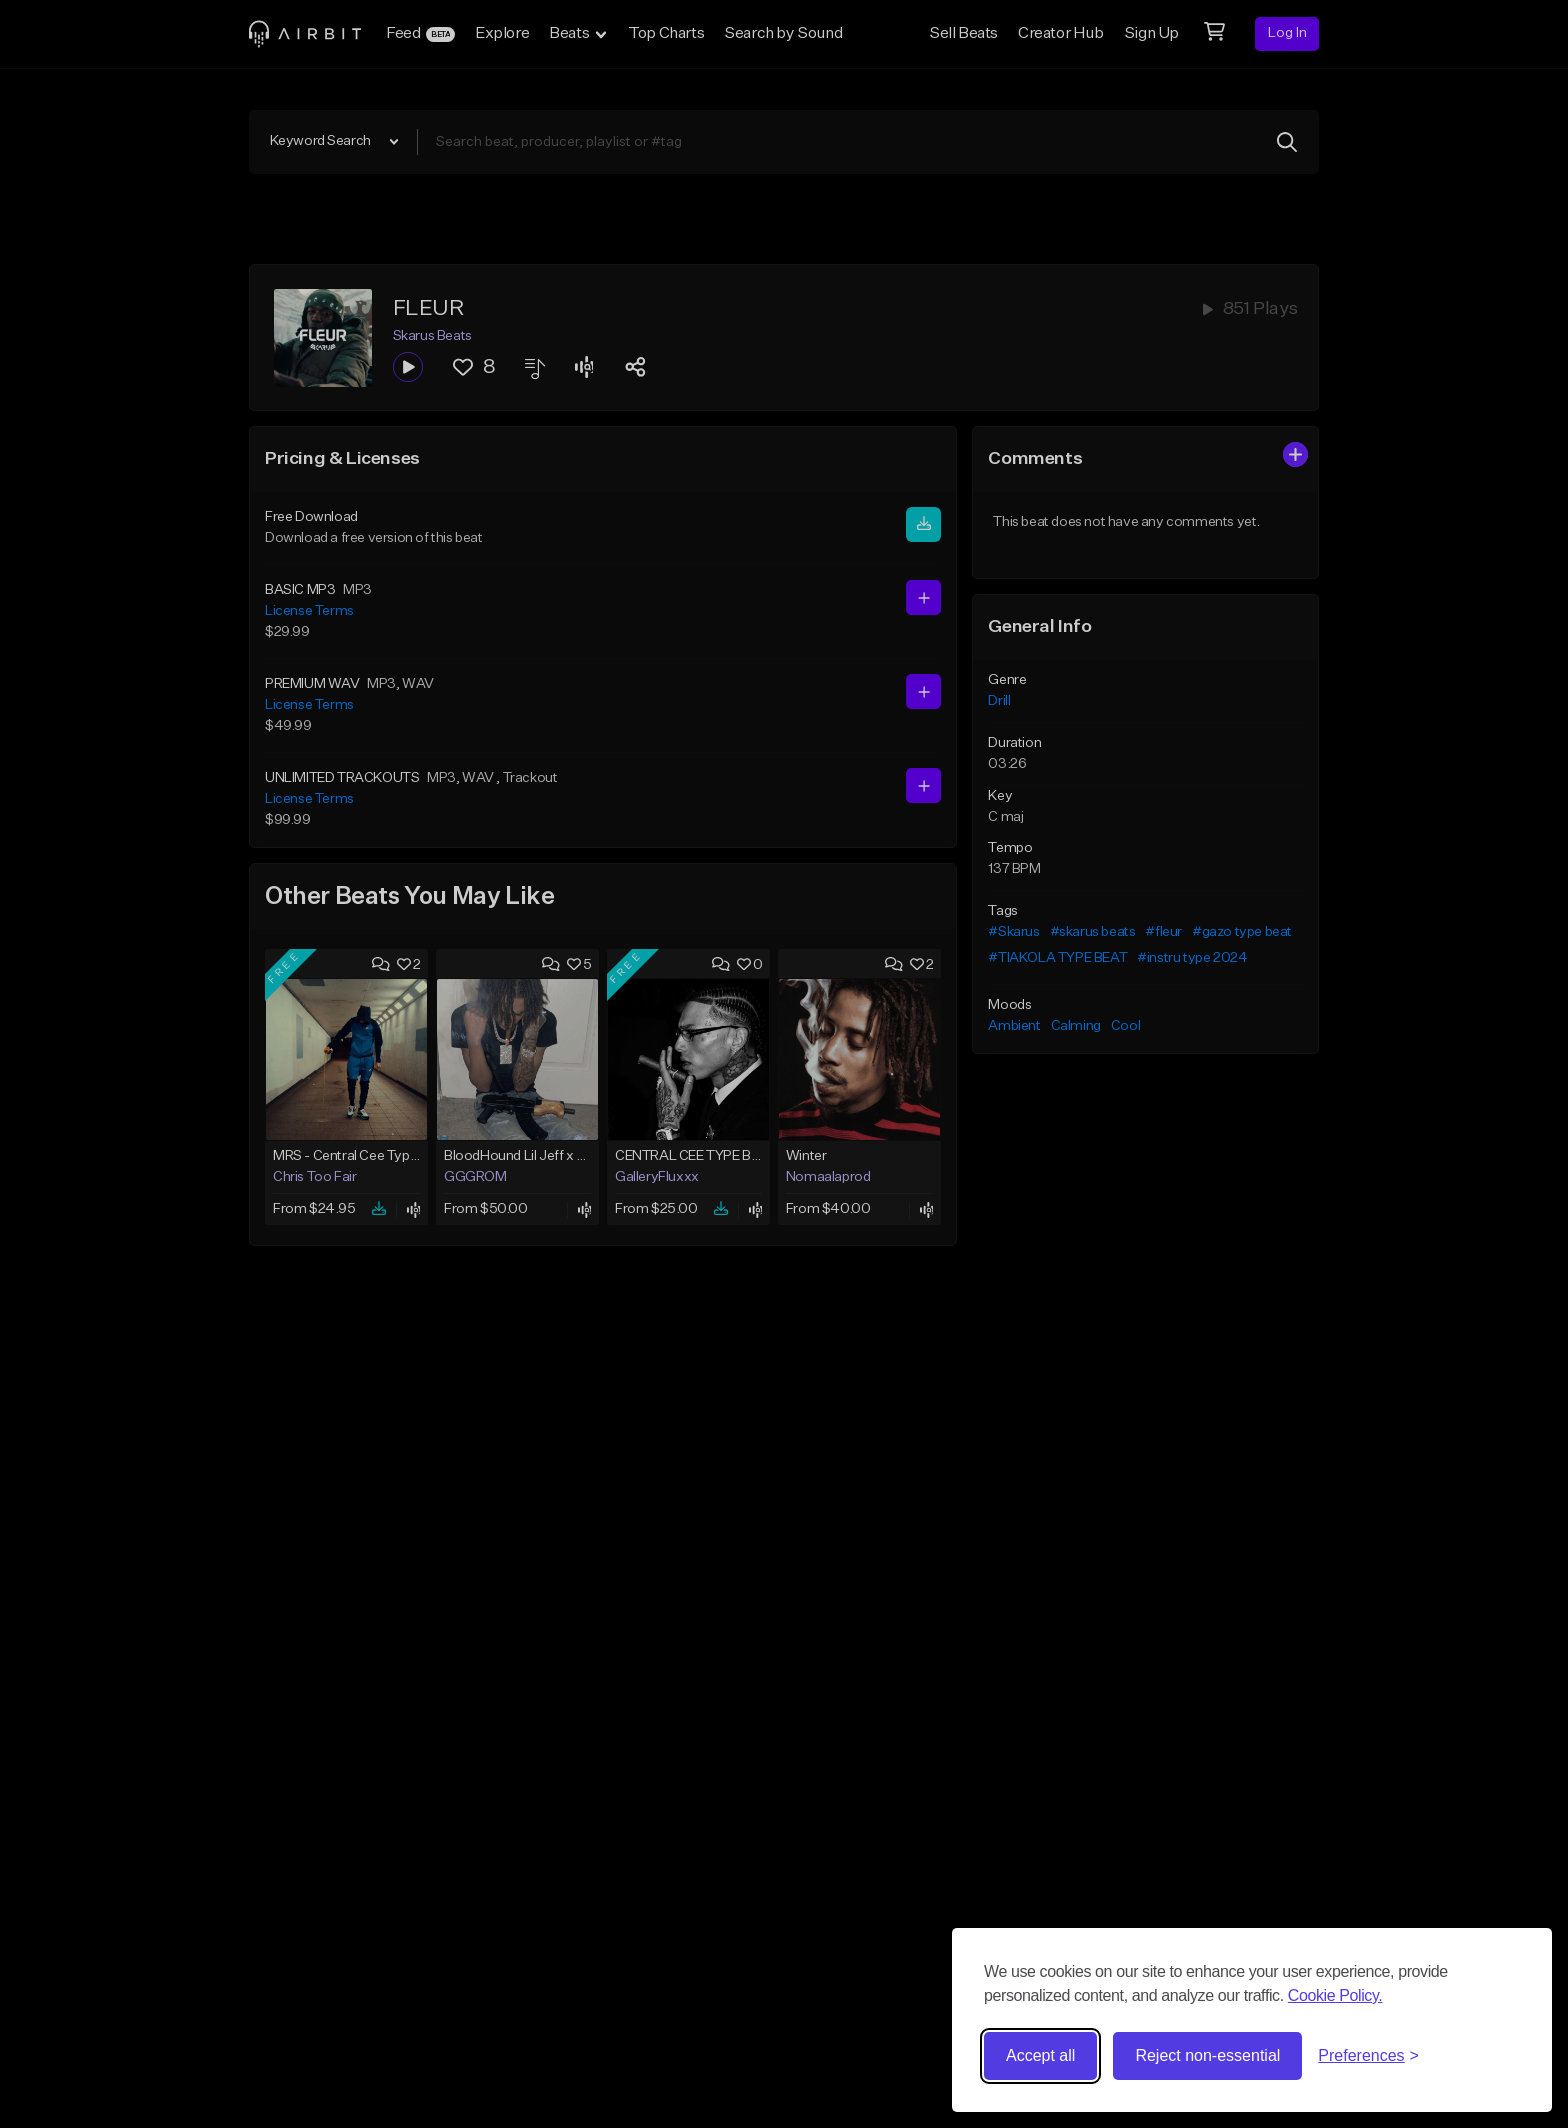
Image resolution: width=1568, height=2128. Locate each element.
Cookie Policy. (1335, 1995)
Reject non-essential (1207, 2055)
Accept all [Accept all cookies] (1040, 2055)
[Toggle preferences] (1368, 2056)
